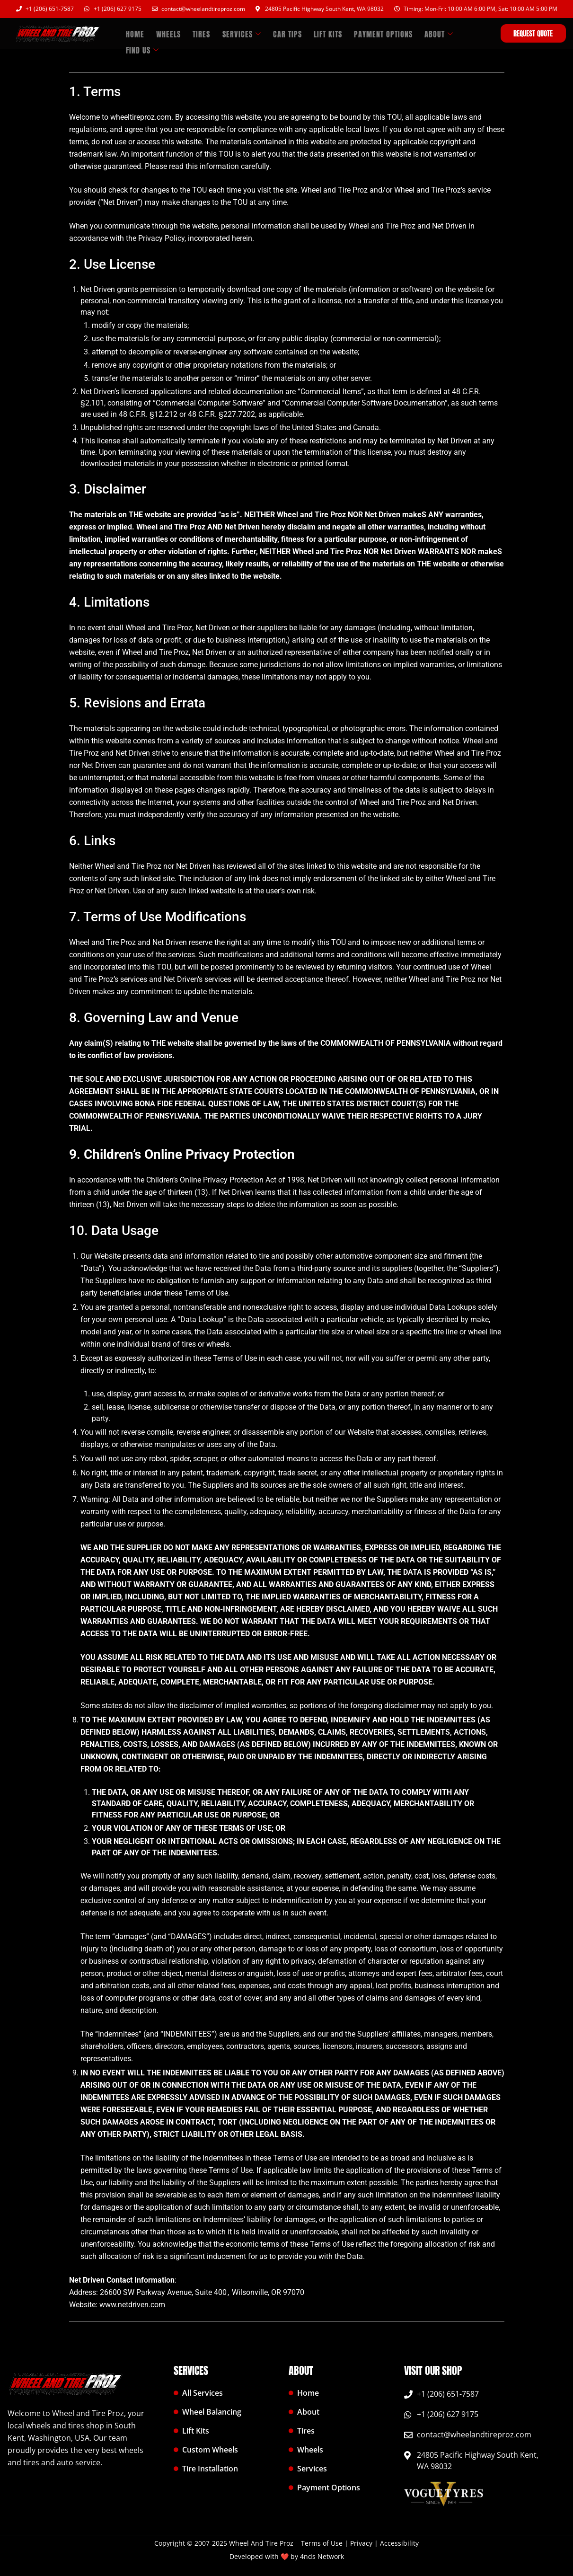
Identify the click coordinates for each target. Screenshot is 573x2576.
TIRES (195, 33)
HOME (134, 33)
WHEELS (165, 33)
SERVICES (233, 33)
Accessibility (399, 2543)
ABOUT (420, 33)
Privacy (361, 2543)
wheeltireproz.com (140, 117)
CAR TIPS (276, 33)
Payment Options (367, 33)
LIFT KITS (314, 33)
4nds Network (322, 2556)
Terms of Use (322, 2543)
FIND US (461, 33)
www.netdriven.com (132, 2304)
